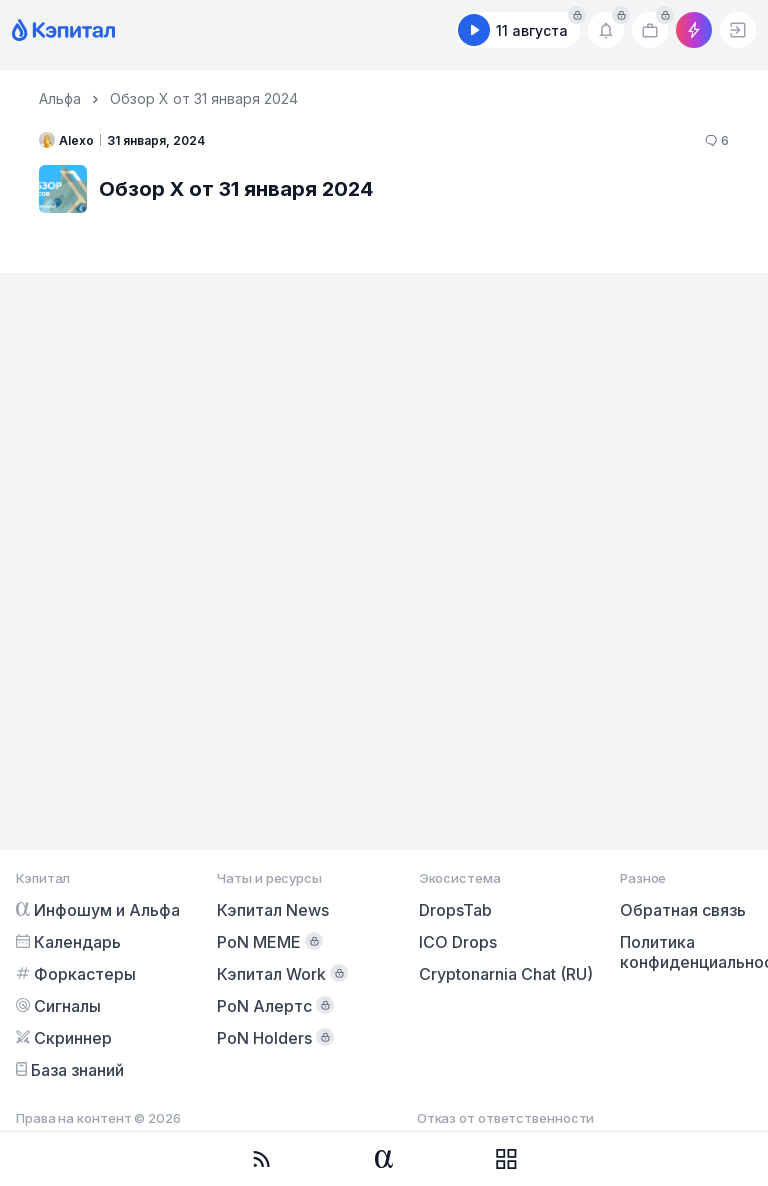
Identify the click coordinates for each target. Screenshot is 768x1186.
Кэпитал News (273, 910)
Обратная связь (683, 910)
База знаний (70, 1070)
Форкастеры (76, 974)
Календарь (68, 942)
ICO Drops (458, 942)
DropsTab (455, 910)
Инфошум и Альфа (98, 910)
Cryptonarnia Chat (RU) (506, 974)
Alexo (66, 140)
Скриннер (64, 1038)
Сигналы (58, 1006)
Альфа (60, 98)
